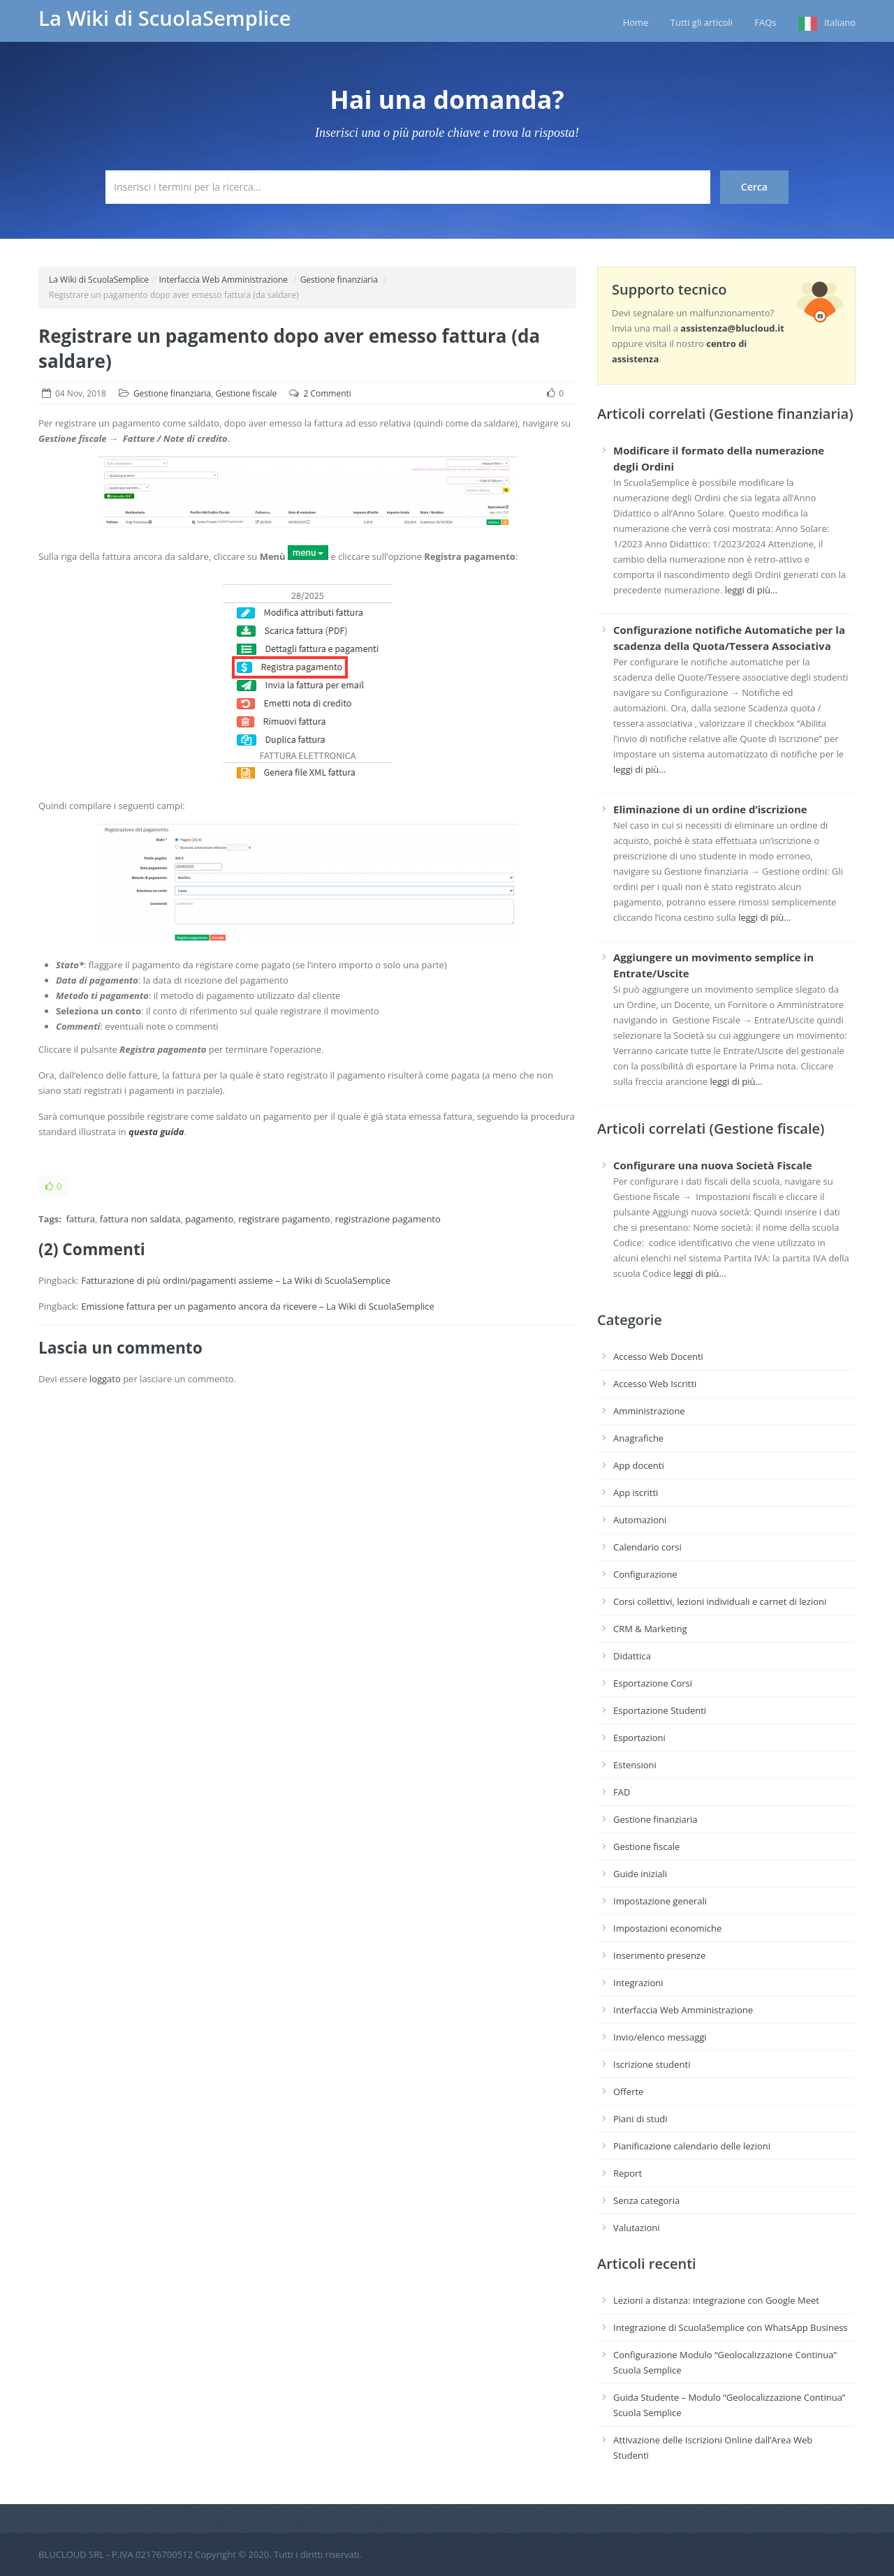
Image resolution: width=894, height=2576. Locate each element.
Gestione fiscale (246, 393)
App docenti (638, 1465)
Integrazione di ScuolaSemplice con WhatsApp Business (730, 2327)
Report (627, 2173)
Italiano (840, 22)
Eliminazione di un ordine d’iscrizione (710, 809)
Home (636, 22)
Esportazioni (639, 1737)
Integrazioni (638, 1982)
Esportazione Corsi (652, 1683)
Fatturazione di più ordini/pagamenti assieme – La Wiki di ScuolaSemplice (235, 1280)
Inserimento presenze (659, 1955)
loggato (105, 1378)
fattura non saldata (140, 1219)
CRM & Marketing (650, 1628)
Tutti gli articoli (701, 22)
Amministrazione (649, 1411)
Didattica (632, 1656)
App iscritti (635, 1492)
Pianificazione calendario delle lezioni (691, 2146)
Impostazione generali (660, 1901)
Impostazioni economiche (667, 1928)
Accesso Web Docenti (658, 1356)
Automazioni (639, 1519)
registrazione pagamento (387, 1219)
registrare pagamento (284, 1219)
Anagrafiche (638, 1438)
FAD (621, 1792)
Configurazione (645, 1574)
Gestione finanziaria (339, 280)
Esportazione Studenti (659, 1710)
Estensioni (635, 1765)
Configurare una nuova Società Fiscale (712, 1165)
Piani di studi (640, 2118)
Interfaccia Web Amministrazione (223, 280)
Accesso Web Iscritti (654, 1383)
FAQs (765, 22)
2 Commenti (327, 393)
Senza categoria (646, 2200)
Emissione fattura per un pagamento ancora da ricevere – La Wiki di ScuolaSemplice (257, 1306)
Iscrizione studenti (651, 2064)
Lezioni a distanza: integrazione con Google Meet (716, 2300)
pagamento (209, 1219)
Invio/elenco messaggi (660, 2037)
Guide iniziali (640, 1873)
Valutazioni (636, 2227)
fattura (80, 1219)
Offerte (628, 2091)
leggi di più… (751, 590)
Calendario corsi (647, 1547)
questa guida (156, 1131)
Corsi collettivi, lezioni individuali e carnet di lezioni (719, 1601)
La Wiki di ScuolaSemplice (164, 18)
